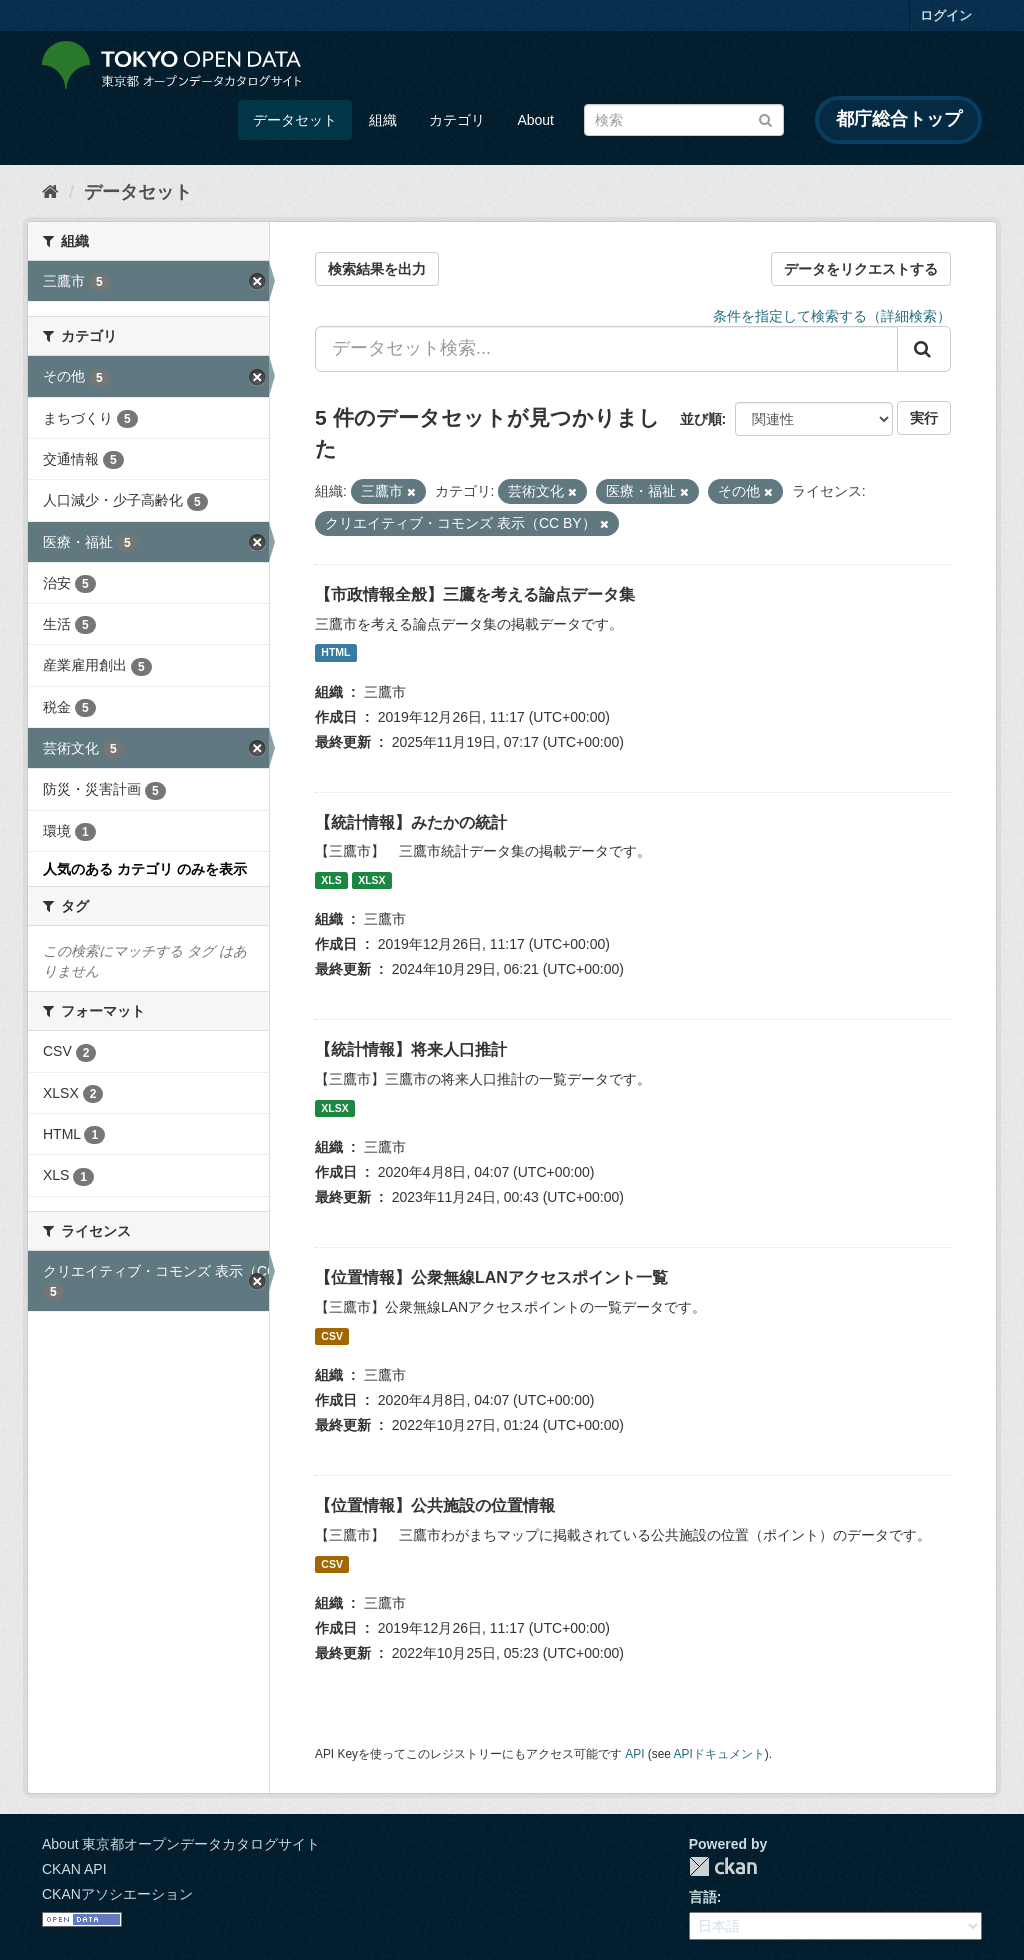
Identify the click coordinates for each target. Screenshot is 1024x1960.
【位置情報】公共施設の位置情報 (435, 1505)
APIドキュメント (719, 1754)
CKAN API (74, 1869)
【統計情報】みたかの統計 (411, 822)
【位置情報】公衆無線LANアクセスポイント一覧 (491, 1277)
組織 (383, 120)
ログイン (946, 15)
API (634, 1754)
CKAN (723, 1866)
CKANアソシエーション (117, 1894)
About (535, 120)
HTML (335, 653)
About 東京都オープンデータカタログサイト (181, 1844)
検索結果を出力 (377, 269)
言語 (703, 1897)
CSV (332, 1336)
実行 (924, 418)
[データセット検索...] (606, 349)
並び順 (701, 419)
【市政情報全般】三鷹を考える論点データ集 (475, 594)
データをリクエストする (861, 269)
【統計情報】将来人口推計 (411, 1049)
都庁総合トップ (899, 119)
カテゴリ (457, 120)
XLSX (371, 880)
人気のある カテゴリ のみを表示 (145, 869)
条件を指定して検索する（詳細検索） (832, 316)
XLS (331, 880)
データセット (295, 120)
